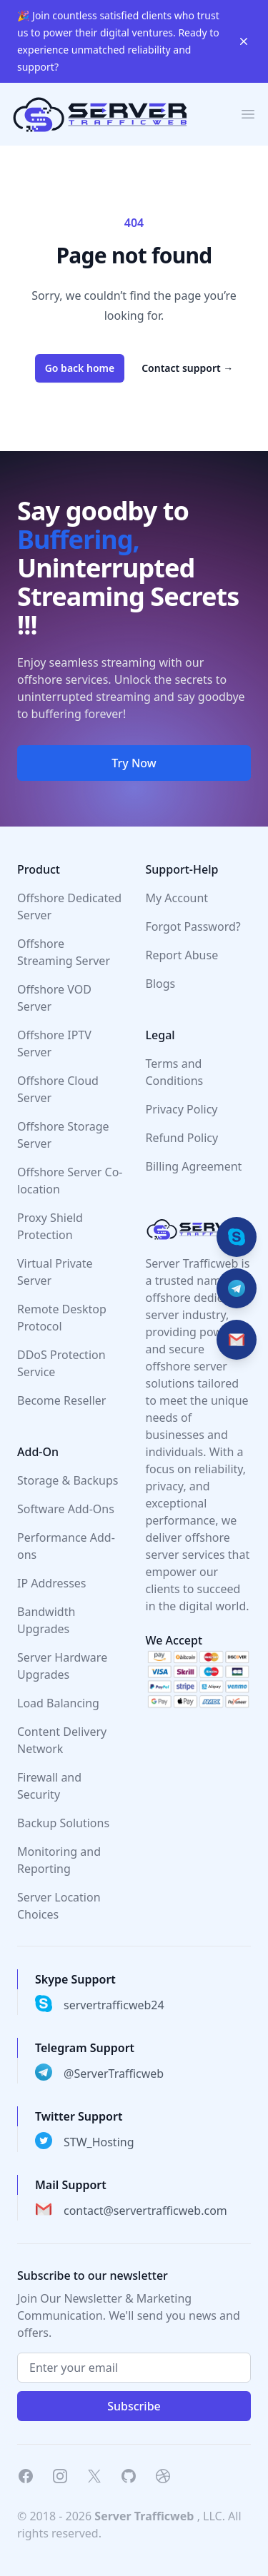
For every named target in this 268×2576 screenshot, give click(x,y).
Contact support (187, 368)
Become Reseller (61, 1400)
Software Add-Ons (65, 1509)
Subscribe (134, 2406)
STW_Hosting (99, 2142)
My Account (177, 898)
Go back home (80, 368)
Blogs (161, 983)
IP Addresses (51, 1583)
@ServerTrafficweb (114, 2073)
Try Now (133, 763)
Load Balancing (58, 1703)
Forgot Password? (193, 926)
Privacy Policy (182, 1109)
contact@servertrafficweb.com (145, 2210)
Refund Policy (182, 1138)
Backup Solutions (63, 1823)
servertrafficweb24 (114, 2005)
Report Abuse (182, 955)
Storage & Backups (67, 1480)
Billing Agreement (194, 1166)
